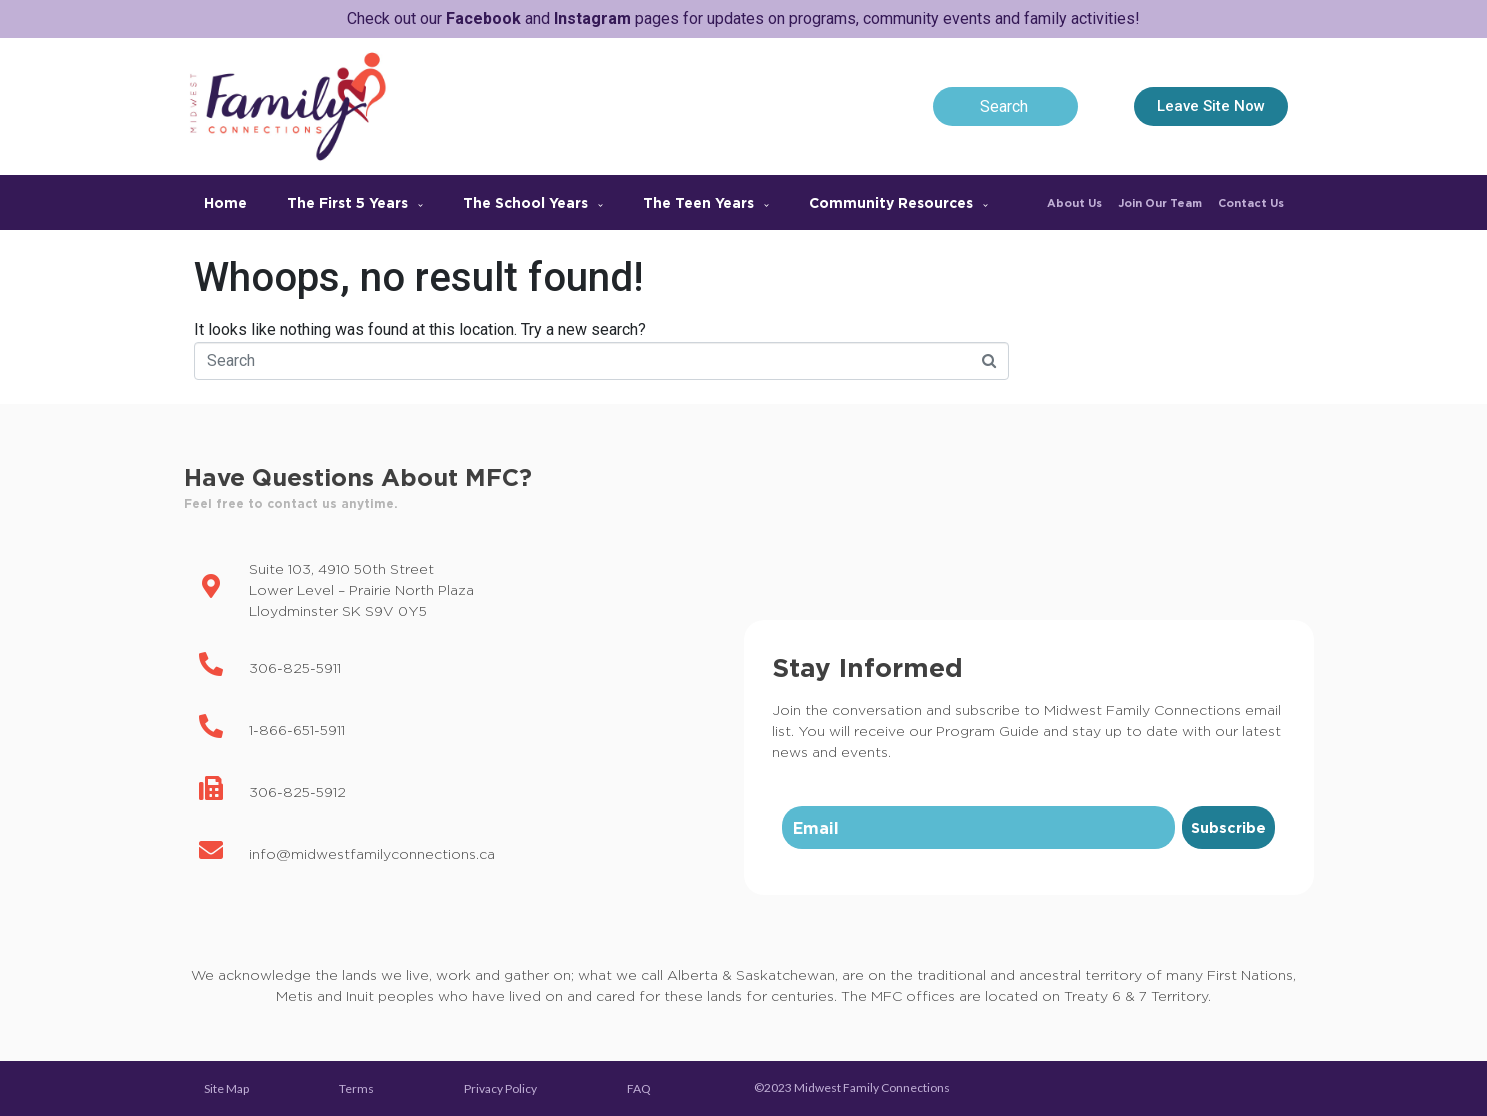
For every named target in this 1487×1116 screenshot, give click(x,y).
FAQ (639, 1088)
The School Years (533, 202)
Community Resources (898, 202)
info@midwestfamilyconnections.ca (372, 853)
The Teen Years (706, 202)
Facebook (483, 18)
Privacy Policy (500, 1088)
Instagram (592, 18)
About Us (1074, 203)
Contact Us (1251, 203)
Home (225, 202)
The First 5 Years (355, 202)
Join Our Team (1160, 203)
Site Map (226, 1088)
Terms (356, 1088)
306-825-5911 (295, 667)
